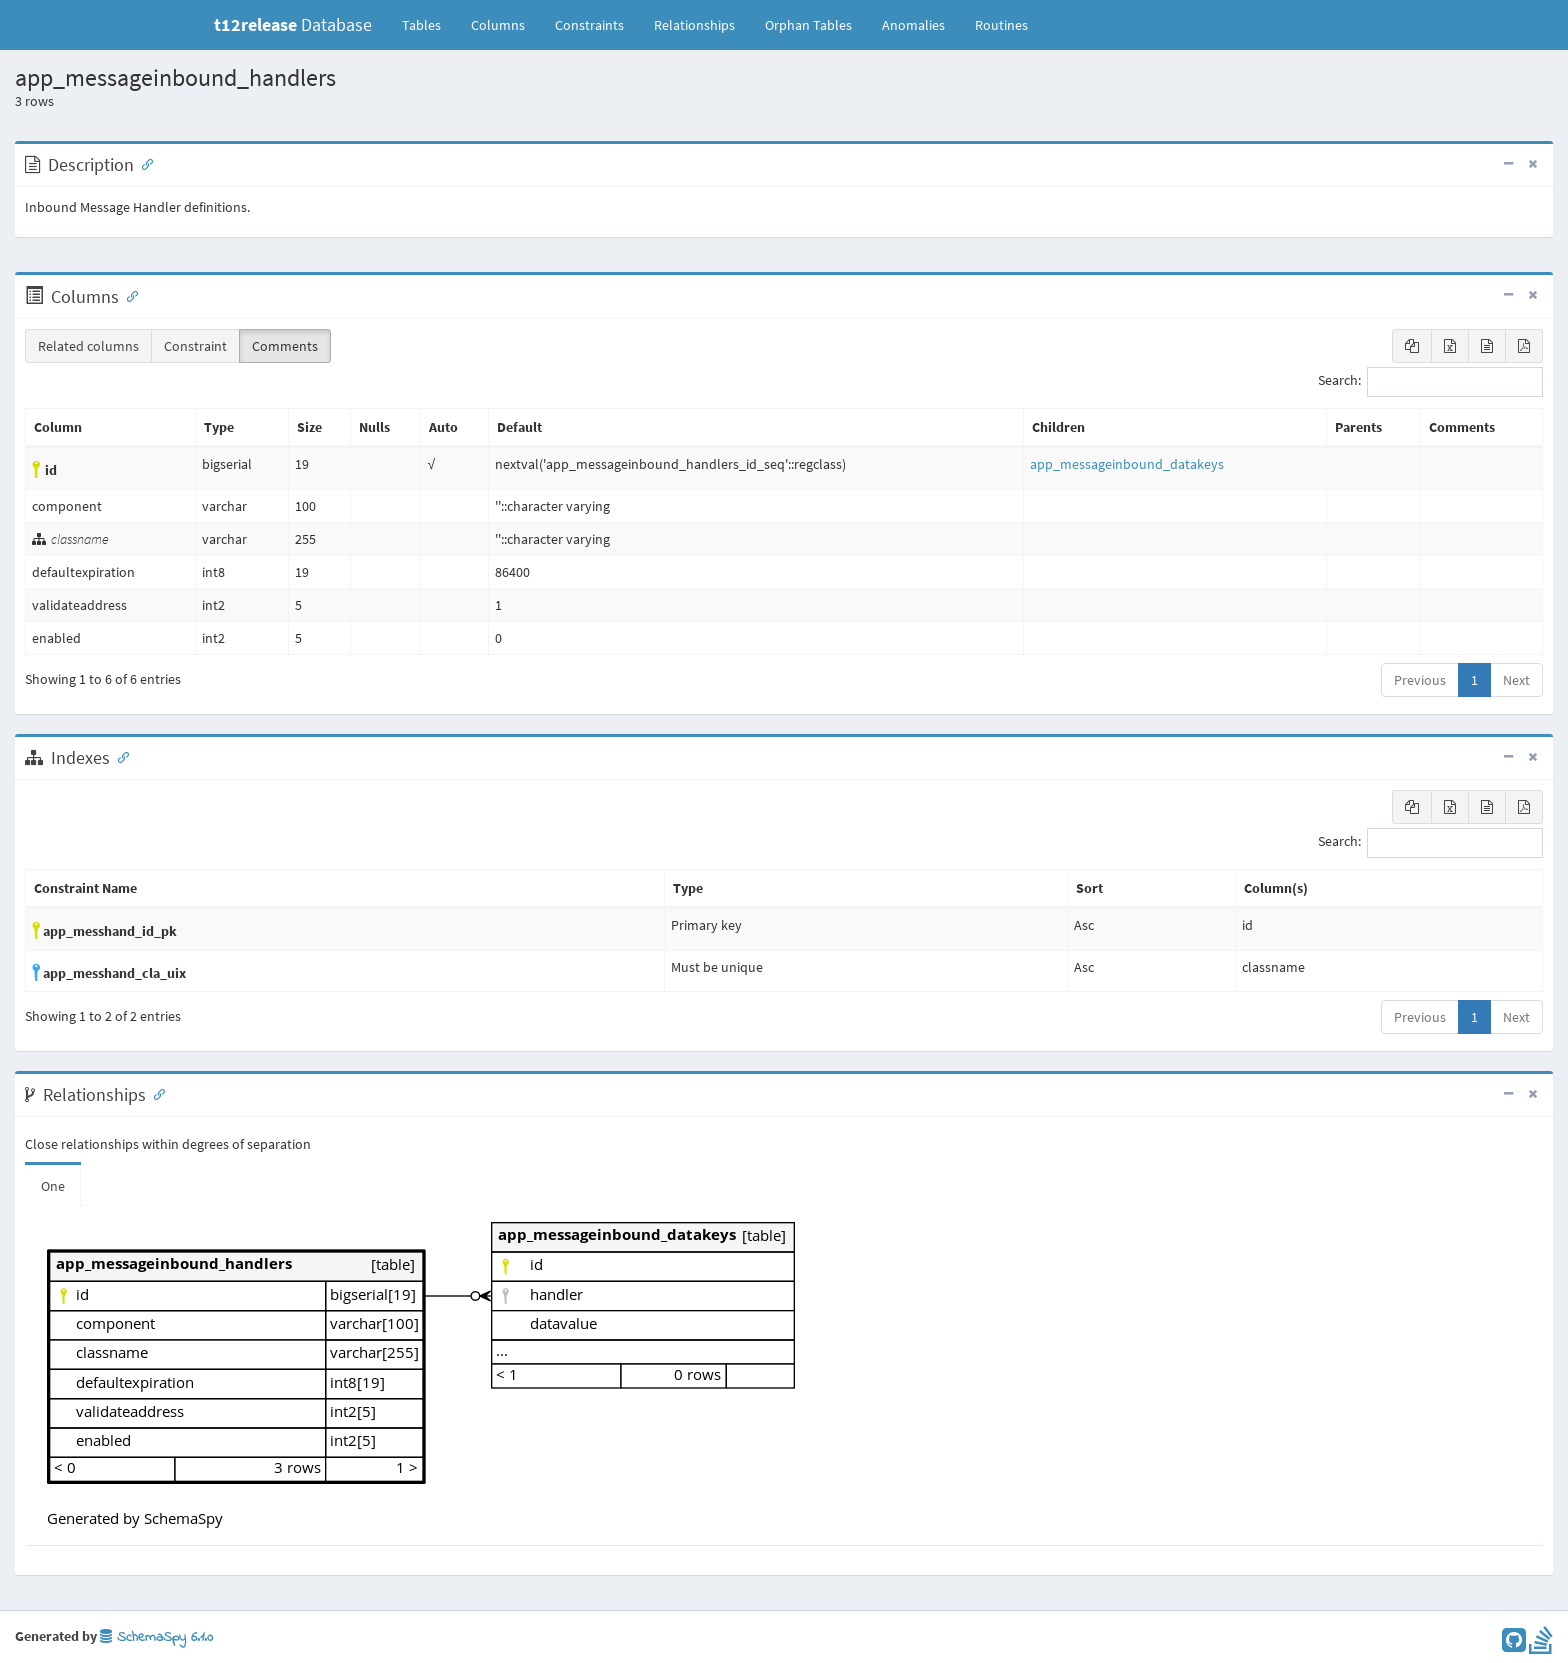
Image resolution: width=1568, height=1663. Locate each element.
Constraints (589, 25)
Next (1516, 680)
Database (293, 24)
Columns (498, 25)
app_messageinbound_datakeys (1127, 464)
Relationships (694, 25)
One (53, 1186)
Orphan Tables (808, 25)
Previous (1420, 680)
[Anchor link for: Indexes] (119, 756)
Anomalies (913, 25)
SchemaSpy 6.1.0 (156, 1637)
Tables (429, 24)
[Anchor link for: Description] (143, 163)
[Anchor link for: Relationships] (155, 1093)
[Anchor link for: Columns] (128, 295)
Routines (1001, 25)
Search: (1430, 382)
